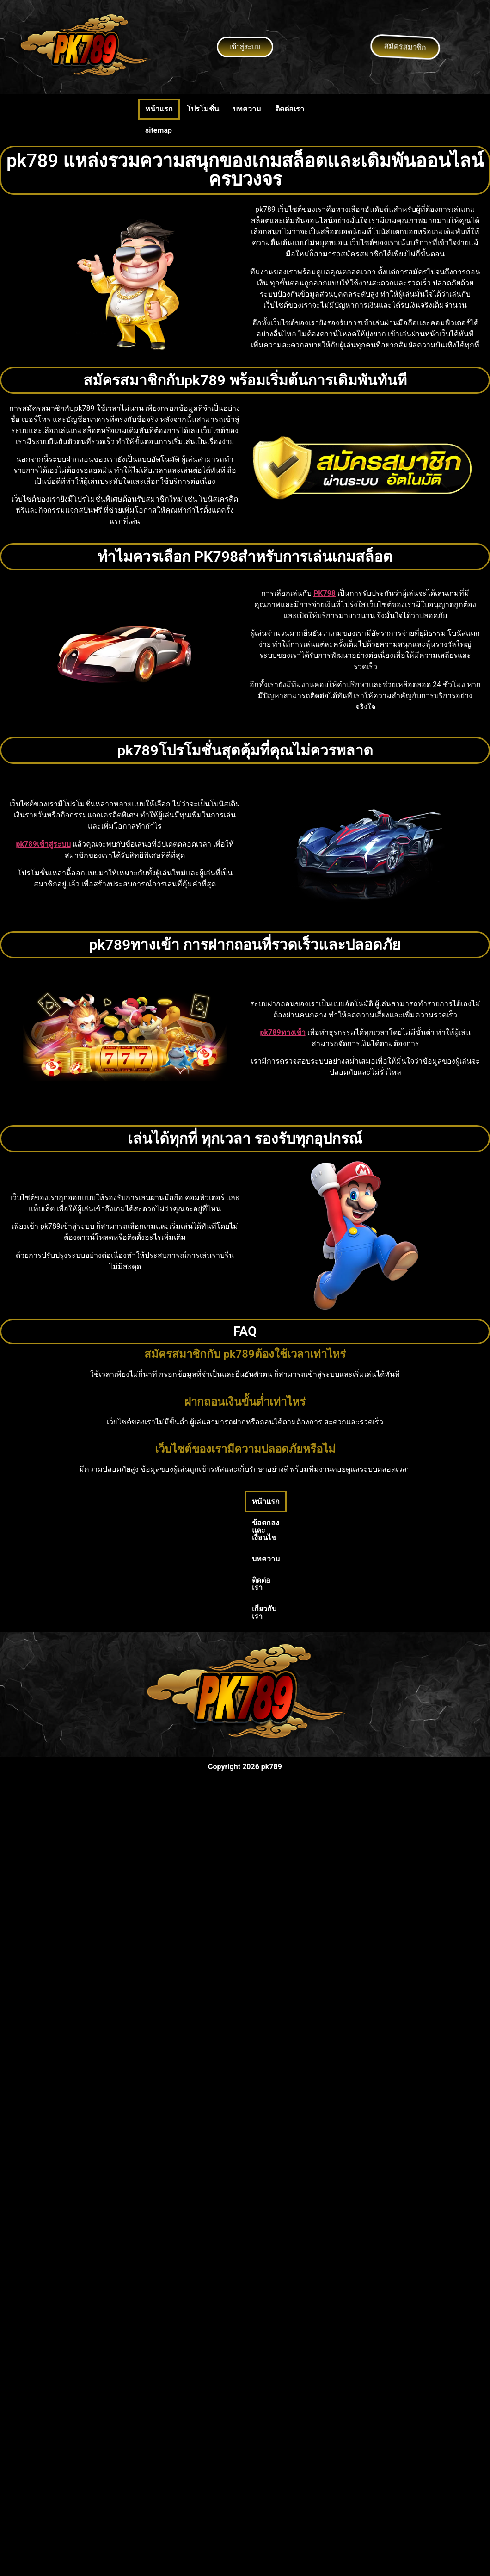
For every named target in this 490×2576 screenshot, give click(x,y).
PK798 (324, 593)
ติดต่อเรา (289, 109)
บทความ (247, 109)
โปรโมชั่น (203, 109)
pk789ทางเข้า (282, 1032)
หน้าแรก (159, 109)
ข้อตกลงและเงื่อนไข (199, 1501)
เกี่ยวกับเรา (348, 1501)
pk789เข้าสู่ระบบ (43, 844)
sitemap (158, 130)
